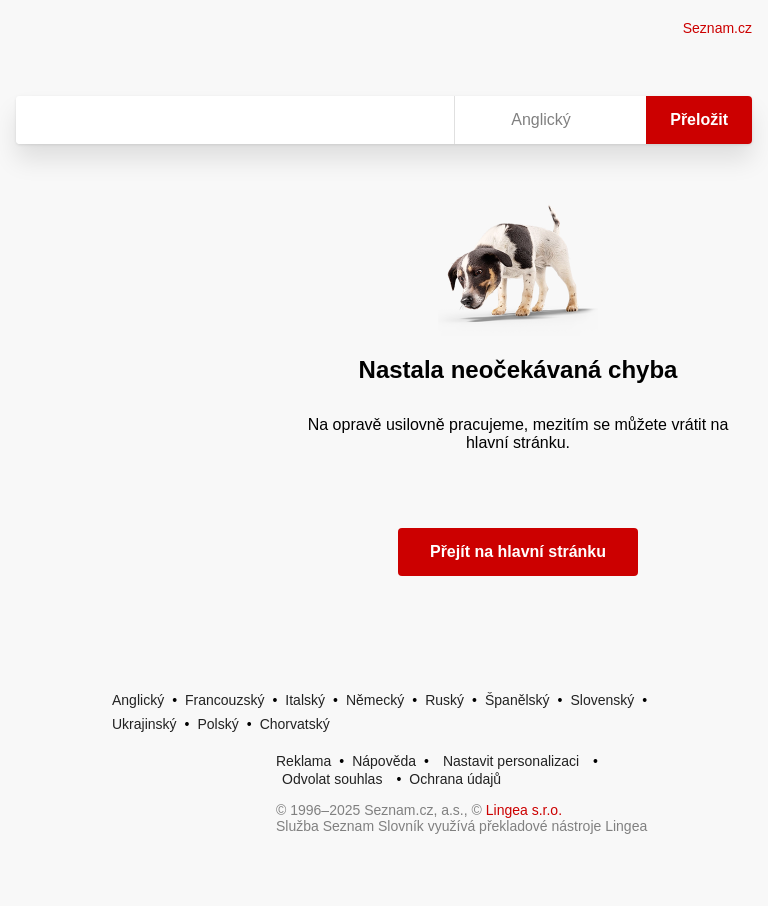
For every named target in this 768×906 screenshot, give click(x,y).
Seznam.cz (717, 28)
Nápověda (384, 761)
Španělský (517, 700)
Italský (305, 700)
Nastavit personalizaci (511, 761)
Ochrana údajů (455, 779)
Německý (375, 700)
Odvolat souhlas (332, 779)
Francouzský (224, 700)
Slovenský (602, 700)
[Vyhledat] (231, 120)
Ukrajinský (144, 724)
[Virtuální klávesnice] (420, 120)
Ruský (444, 700)
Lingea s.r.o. (524, 810)
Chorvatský (295, 724)
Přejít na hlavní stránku (518, 551)
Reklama (303, 761)
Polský (217, 724)
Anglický (138, 700)
